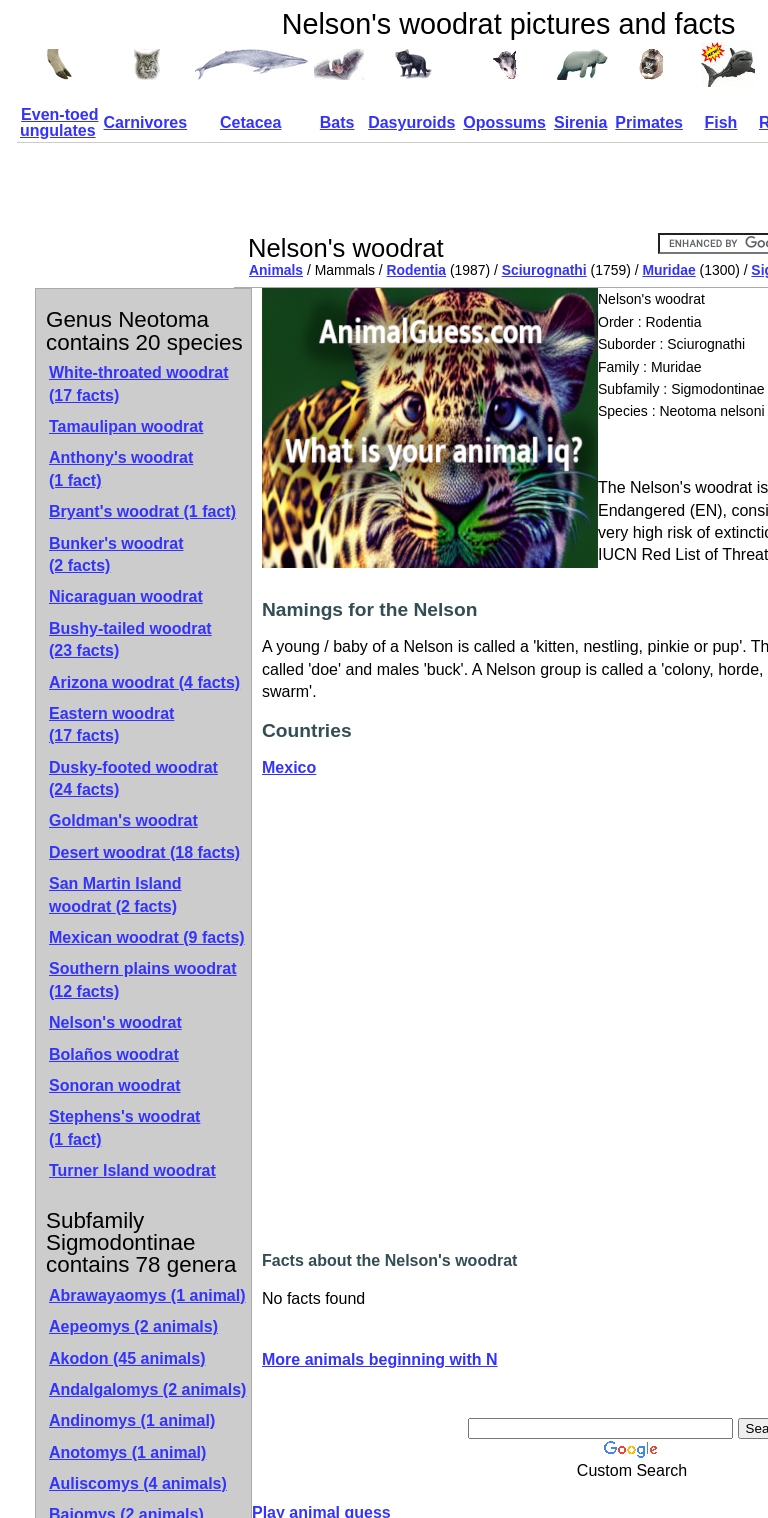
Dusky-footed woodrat (133, 778)
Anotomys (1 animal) (127, 1452)
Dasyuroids (411, 122)
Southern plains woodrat (143, 979)
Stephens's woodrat (124, 1127)
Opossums (504, 122)
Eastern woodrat (111, 724)
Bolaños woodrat (114, 1054)
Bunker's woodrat (116, 554)
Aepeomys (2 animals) (133, 1326)
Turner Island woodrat (132, 1170)
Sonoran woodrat (115, 1085)
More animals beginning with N (380, 1359)
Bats (337, 122)
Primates (649, 122)
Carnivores (146, 122)
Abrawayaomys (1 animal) (147, 1295)
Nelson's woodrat (115, 1022)
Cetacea (250, 122)
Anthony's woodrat (121, 468)
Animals (276, 270)
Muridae (668, 270)
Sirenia (580, 122)
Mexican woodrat (147, 937)
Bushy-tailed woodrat (130, 639)
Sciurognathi (544, 270)
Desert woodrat (144, 852)
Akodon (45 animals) (127, 1358)
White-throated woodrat (139, 383)
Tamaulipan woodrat (126, 426)
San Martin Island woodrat (115, 894)
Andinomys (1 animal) (132, 1420)
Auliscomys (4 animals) (138, 1483)
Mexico (289, 767)
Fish (720, 122)
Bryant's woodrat (142, 511)
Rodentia (417, 270)
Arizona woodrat (144, 682)
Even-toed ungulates (59, 122)
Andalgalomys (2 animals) (147, 1389)
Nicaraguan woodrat (126, 596)
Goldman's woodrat (123, 820)
